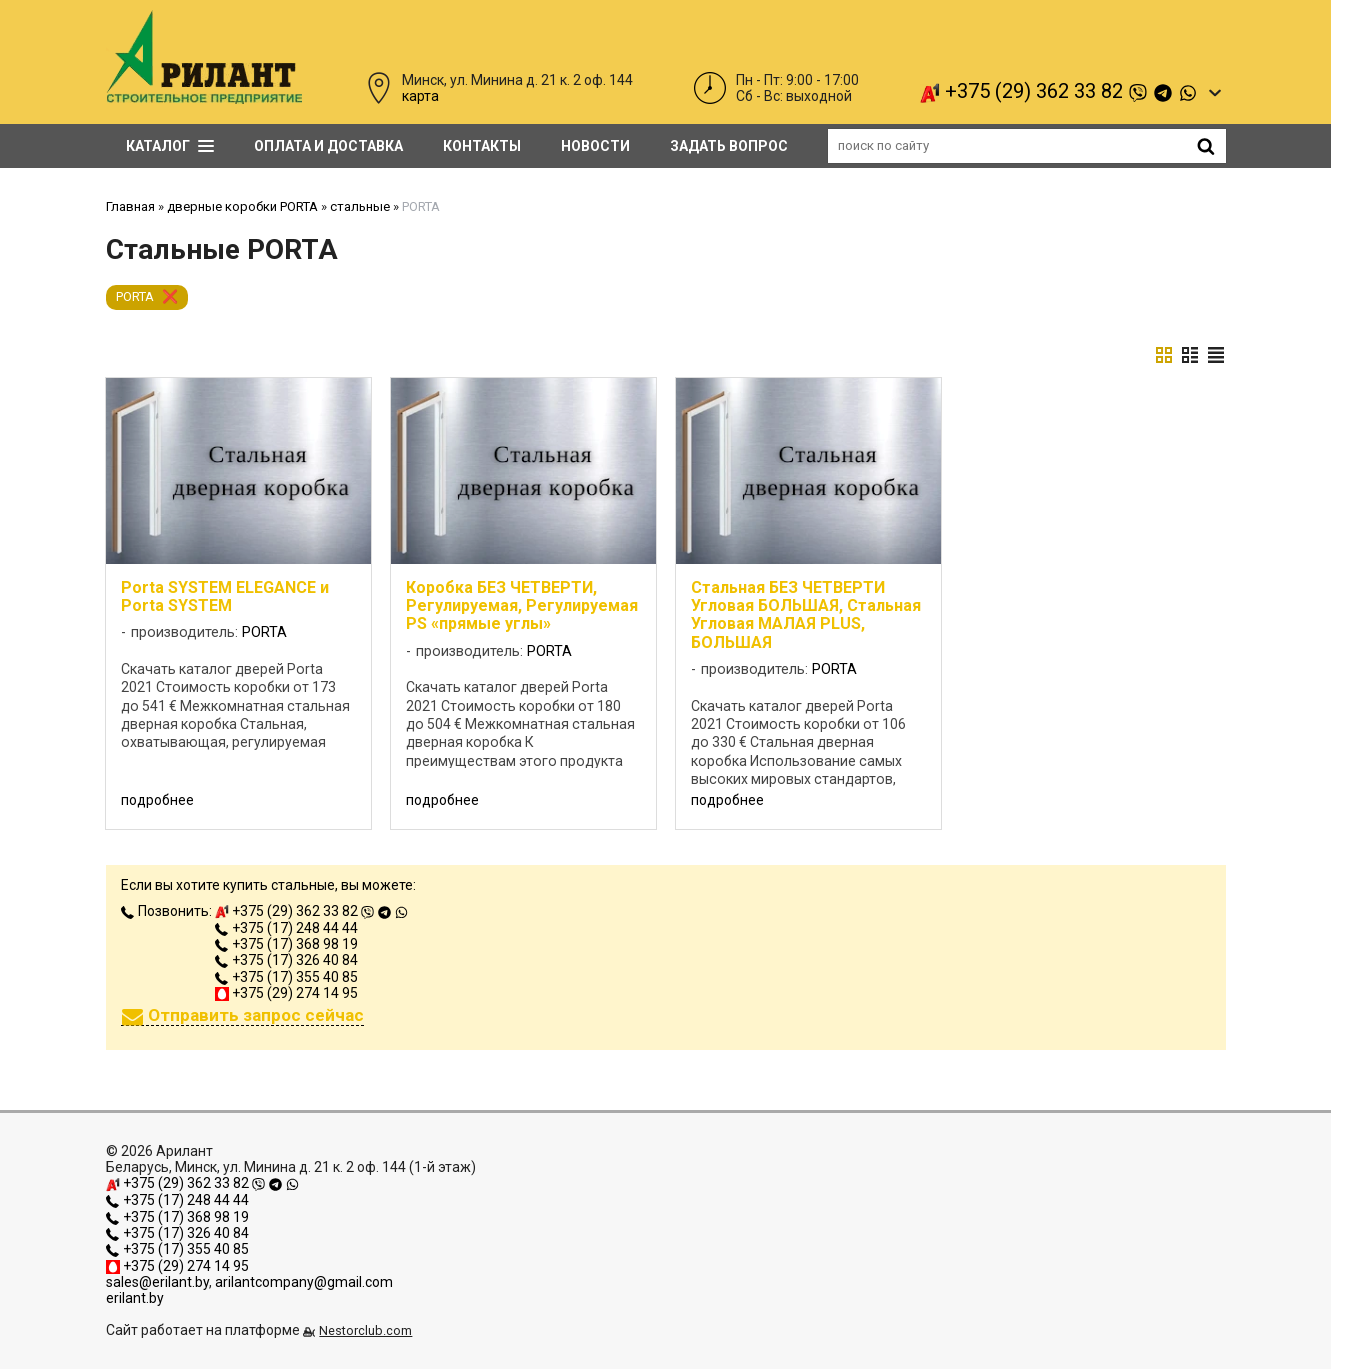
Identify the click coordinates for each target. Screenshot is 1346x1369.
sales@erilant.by (157, 1282)
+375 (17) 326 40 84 (286, 960)
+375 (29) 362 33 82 (1059, 91)
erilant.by (135, 1298)
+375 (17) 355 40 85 (286, 977)
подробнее (157, 800)
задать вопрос (729, 146)
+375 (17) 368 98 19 (286, 944)
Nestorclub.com (365, 1330)
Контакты (482, 146)
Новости (595, 146)
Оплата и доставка (328, 146)
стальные (360, 206)
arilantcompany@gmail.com (304, 1282)
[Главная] (204, 99)
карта (420, 96)
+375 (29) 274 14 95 (286, 993)
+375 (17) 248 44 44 (286, 928)
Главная (130, 206)
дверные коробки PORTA (242, 206)
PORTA (135, 296)
